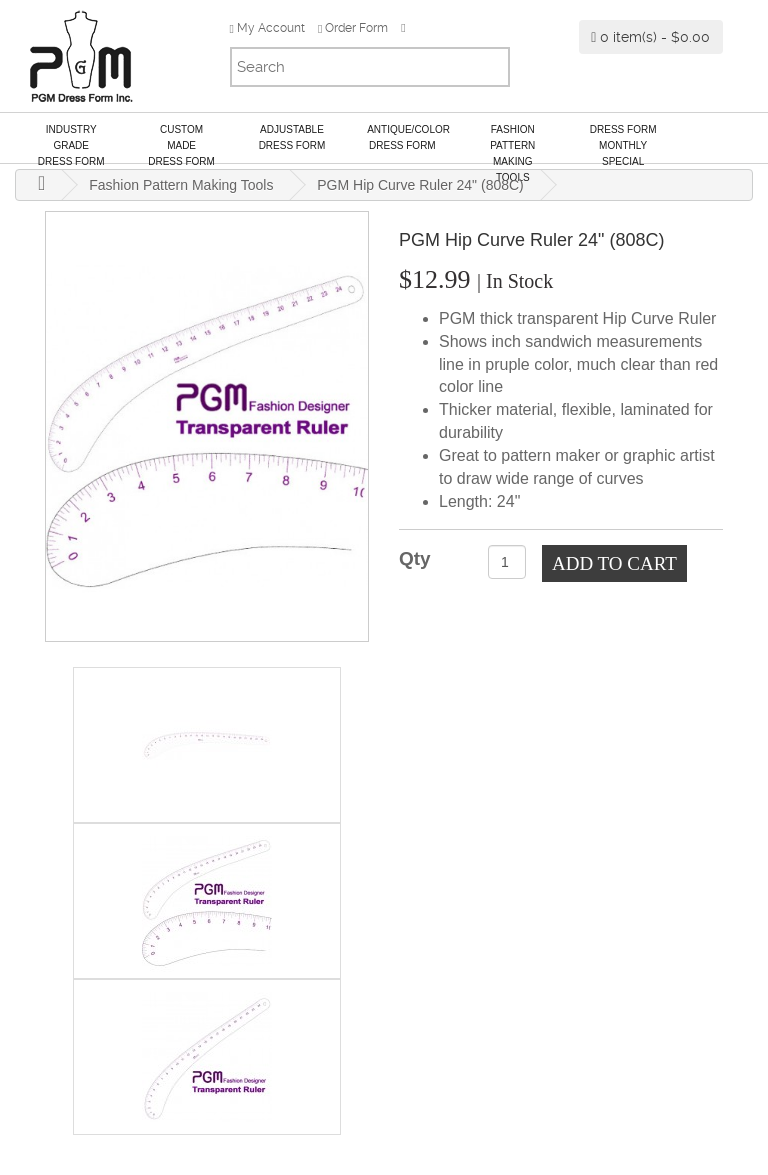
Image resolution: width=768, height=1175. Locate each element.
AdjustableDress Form (292, 137)
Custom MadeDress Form (181, 143)
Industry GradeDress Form (71, 143)
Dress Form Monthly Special (623, 143)
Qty (415, 558)
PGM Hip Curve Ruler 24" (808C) (420, 185)
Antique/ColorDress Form (408, 137)
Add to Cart (614, 563)
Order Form (353, 28)
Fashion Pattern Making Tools (512, 143)
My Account (267, 28)
